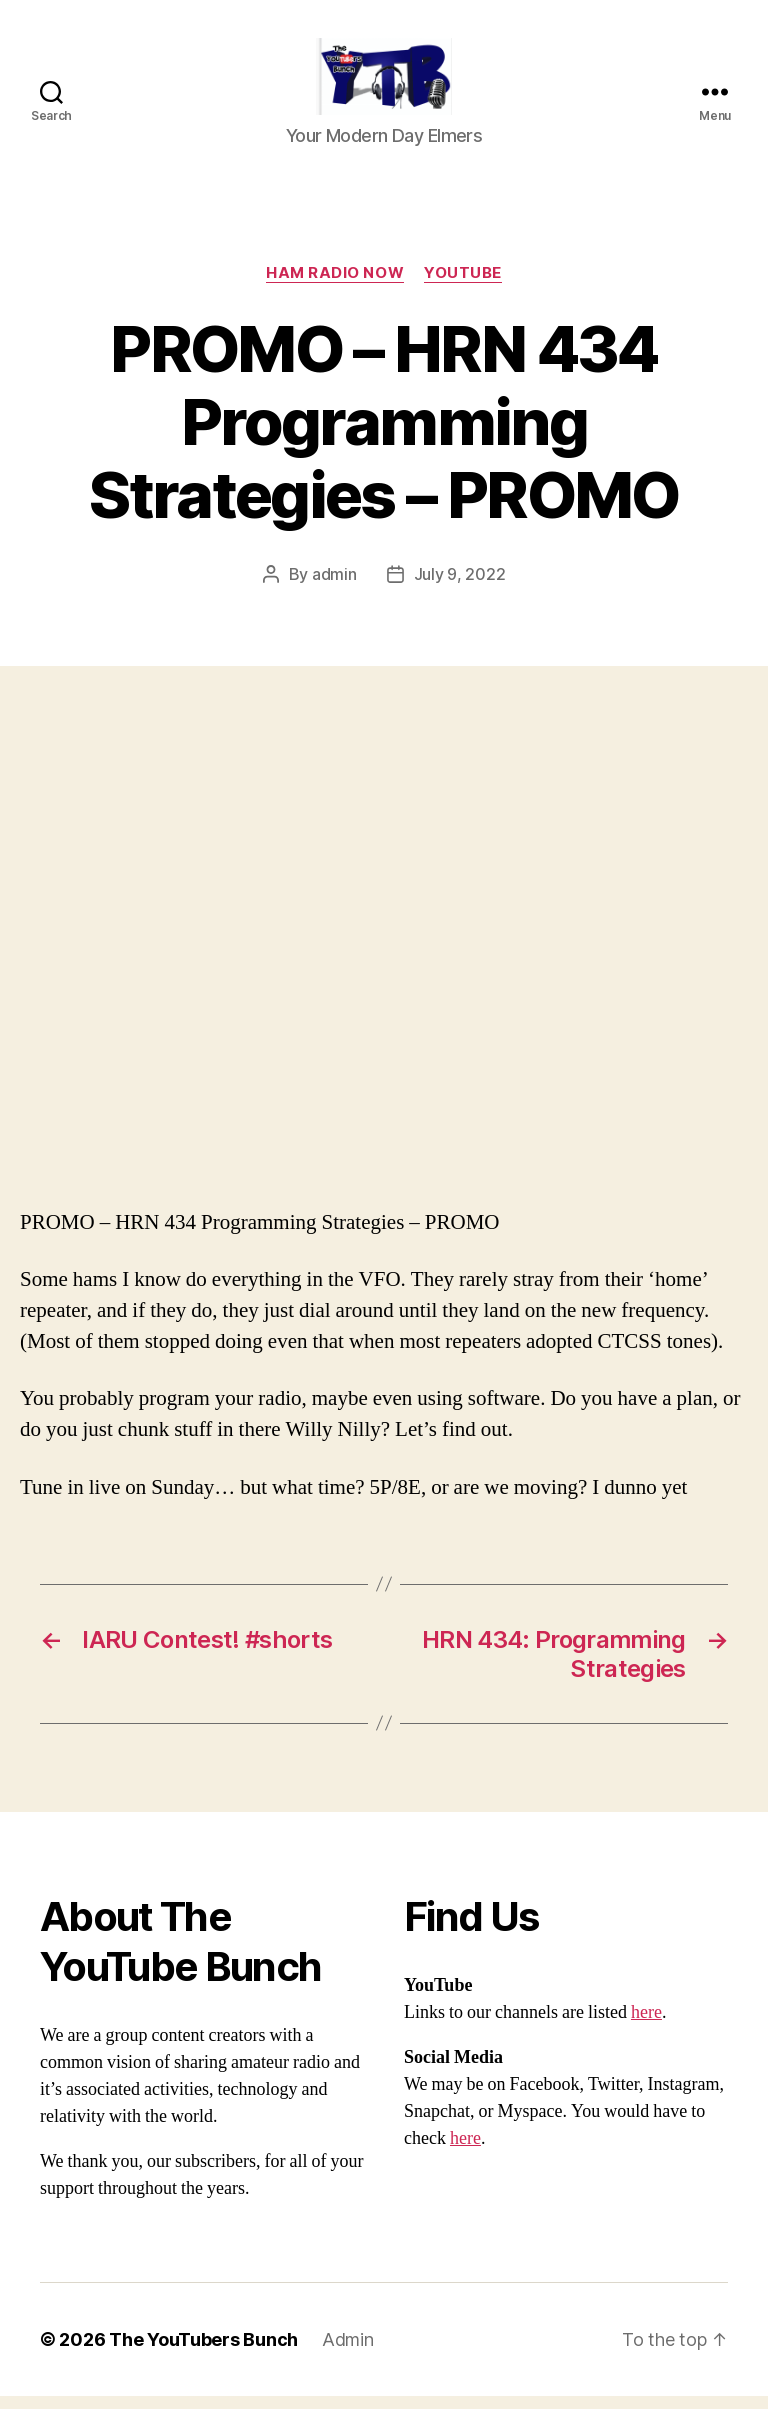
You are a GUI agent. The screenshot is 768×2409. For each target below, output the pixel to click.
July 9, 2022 (460, 587)
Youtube (463, 286)
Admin (348, 2352)
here (646, 2025)
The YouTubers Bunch (203, 2352)
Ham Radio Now (335, 286)
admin (334, 587)
